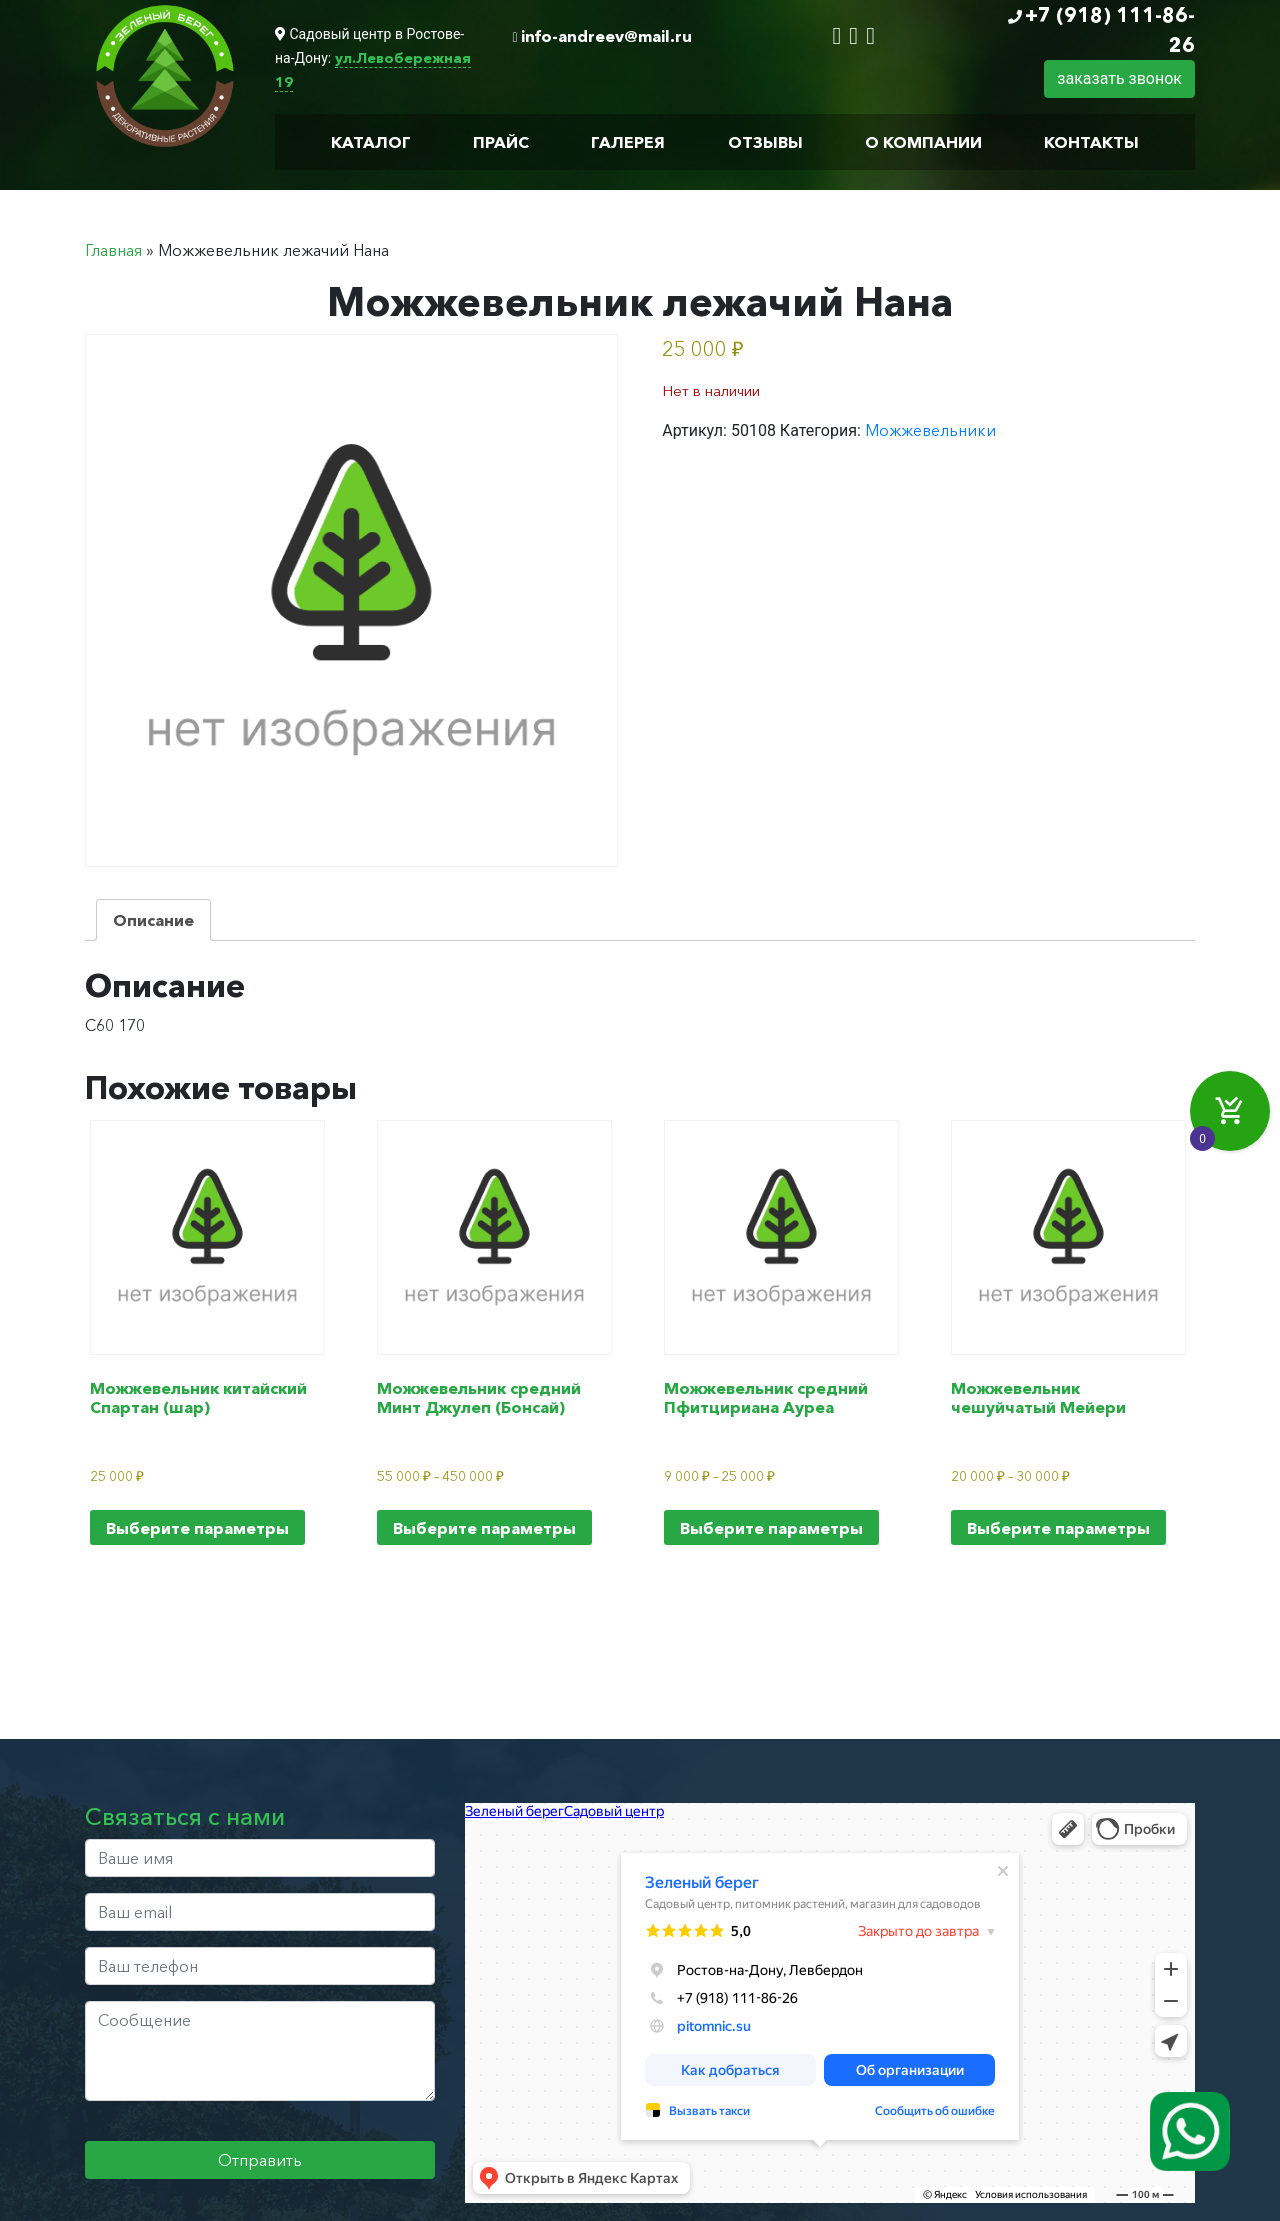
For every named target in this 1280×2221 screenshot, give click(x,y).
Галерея (628, 142)
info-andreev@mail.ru (606, 36)
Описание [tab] (153, 920)
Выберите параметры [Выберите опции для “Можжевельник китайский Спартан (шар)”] (197, 1528)
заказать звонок (1119, 78)
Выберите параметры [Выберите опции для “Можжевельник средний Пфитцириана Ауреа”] (771, 1528)
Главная (113, 250)
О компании (923, 142)
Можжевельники (930, 430)
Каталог (371, 142)
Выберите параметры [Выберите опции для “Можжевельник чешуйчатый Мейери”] (1058, 1528)
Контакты (1091, 142)
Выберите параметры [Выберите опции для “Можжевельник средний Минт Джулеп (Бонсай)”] (484, 1528)
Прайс (501, 142)
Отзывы (765, 142)
